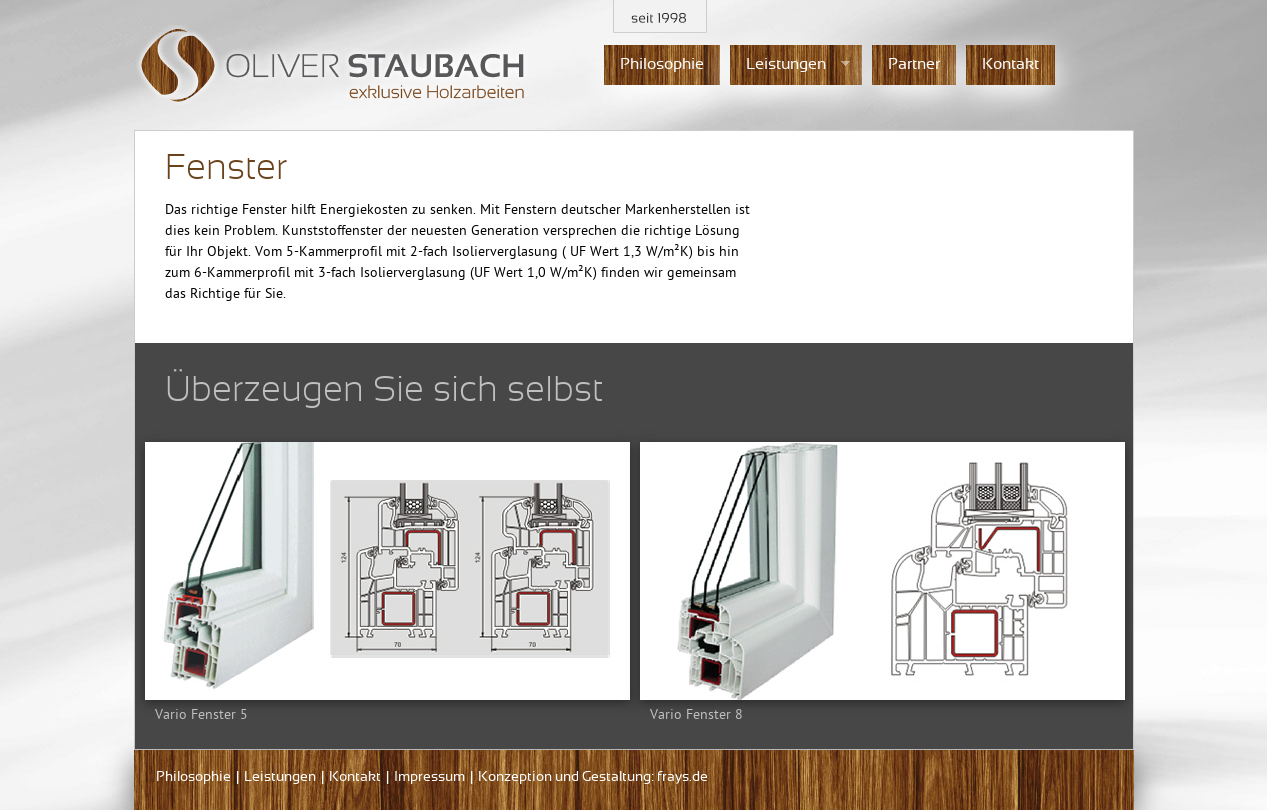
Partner (914, 64)
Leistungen (790, 65)
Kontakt (1010, 64)
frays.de (682, 777)
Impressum (429, 777)
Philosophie (662, 64)
